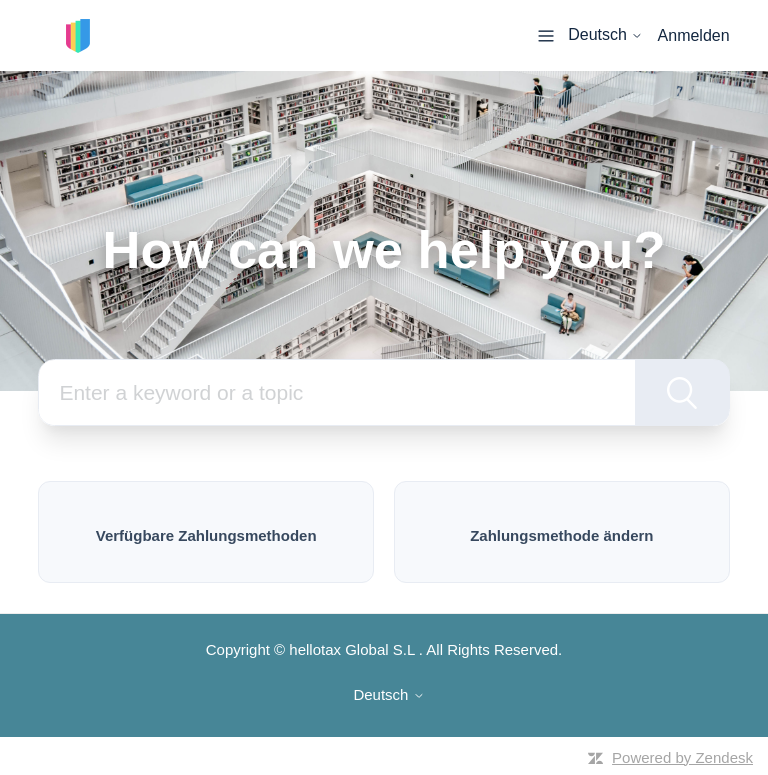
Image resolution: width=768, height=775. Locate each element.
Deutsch (605, 34)
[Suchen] (336, 392)
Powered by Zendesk (682, 757)
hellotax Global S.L (351, 649)
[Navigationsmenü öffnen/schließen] (546, 34)
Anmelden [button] (694, 35)
